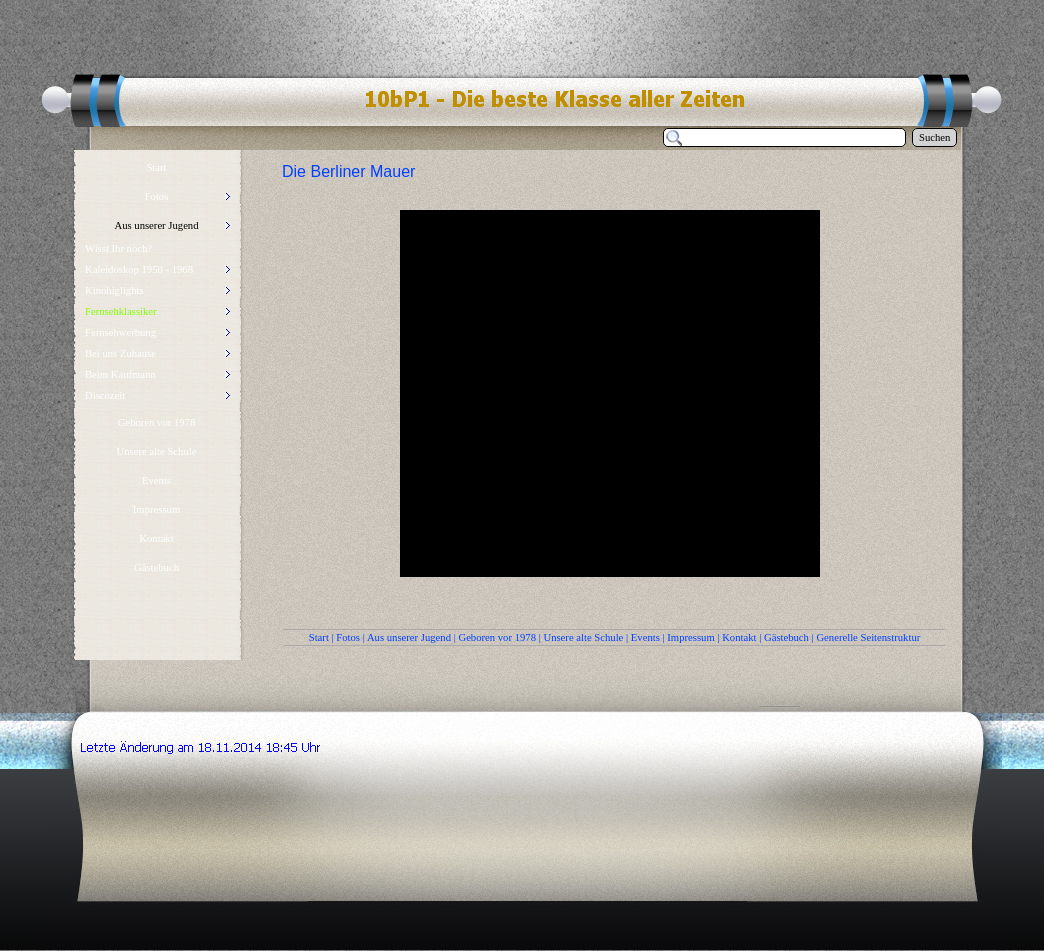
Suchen (934, 137)
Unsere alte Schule (583, 637)
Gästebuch (786, 637)
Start (319, 637)
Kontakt (739, 637)
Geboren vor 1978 (497, 637)
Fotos (348, 637)
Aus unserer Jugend (409, 637)
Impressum (690, 637)
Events (645, 637)
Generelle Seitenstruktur (868, 637)
